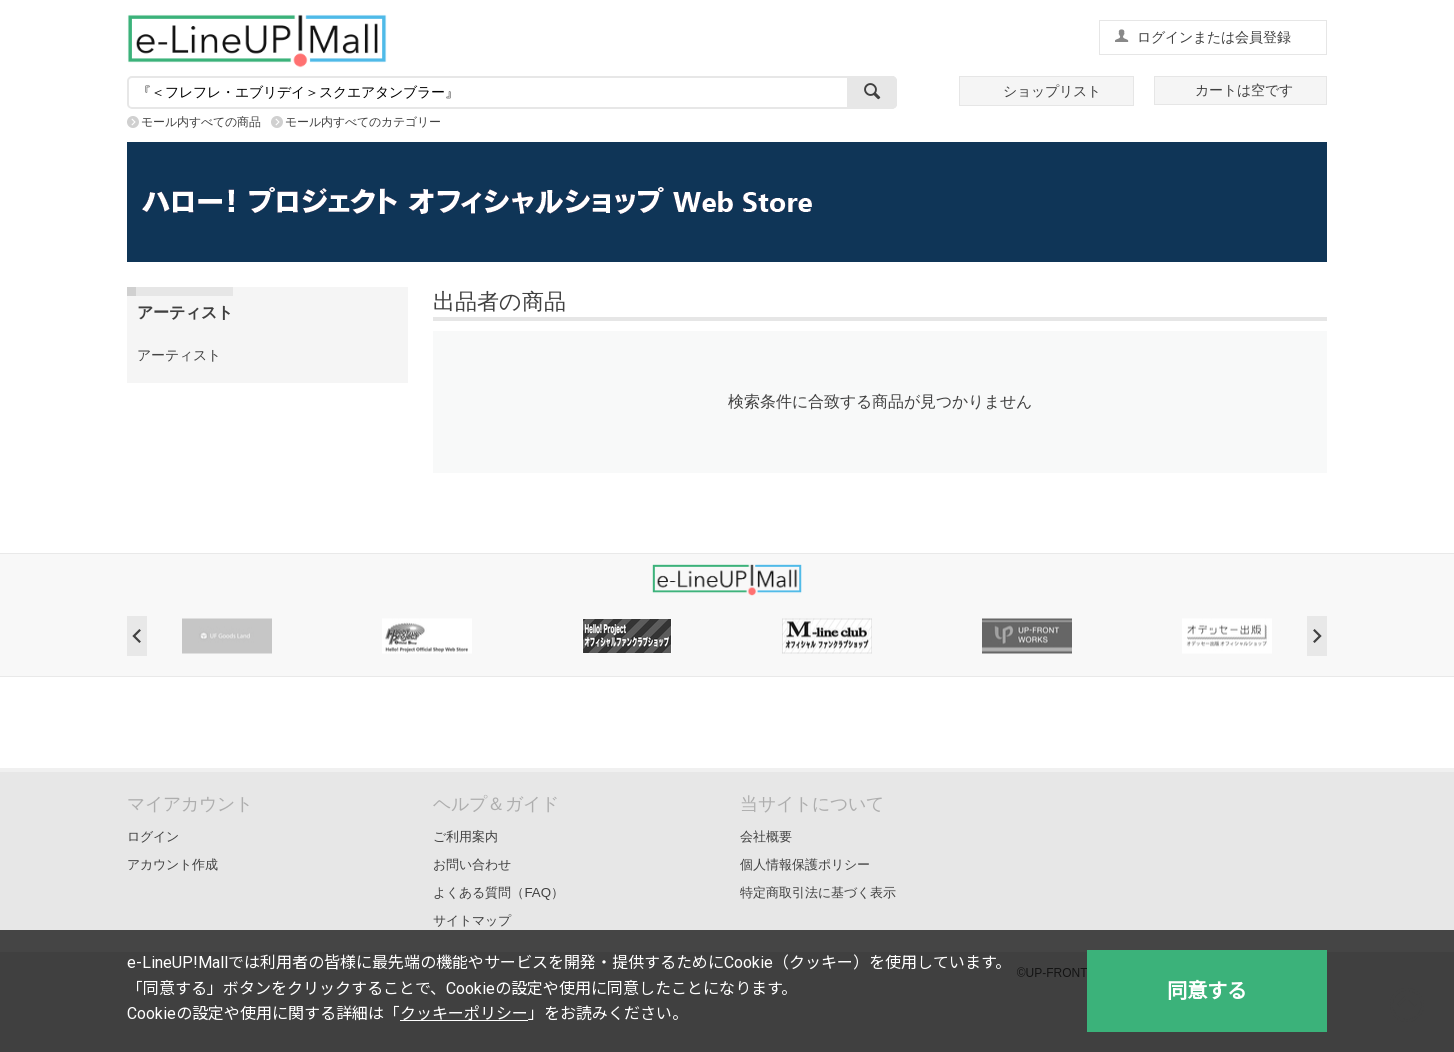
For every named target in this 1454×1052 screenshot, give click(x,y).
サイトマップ (472, 920)
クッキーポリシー (464, 1013)
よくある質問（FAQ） (498, 892)
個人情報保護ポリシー (805, 864)
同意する (1207, 991)
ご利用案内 (465, 836)
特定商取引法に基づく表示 (818, 892)
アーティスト (179, 355)
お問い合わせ (472, 864)
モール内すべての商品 (201, 122)
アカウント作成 (172, 864)
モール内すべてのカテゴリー (363, 122)
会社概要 (766, 836)
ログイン (153, 836)
